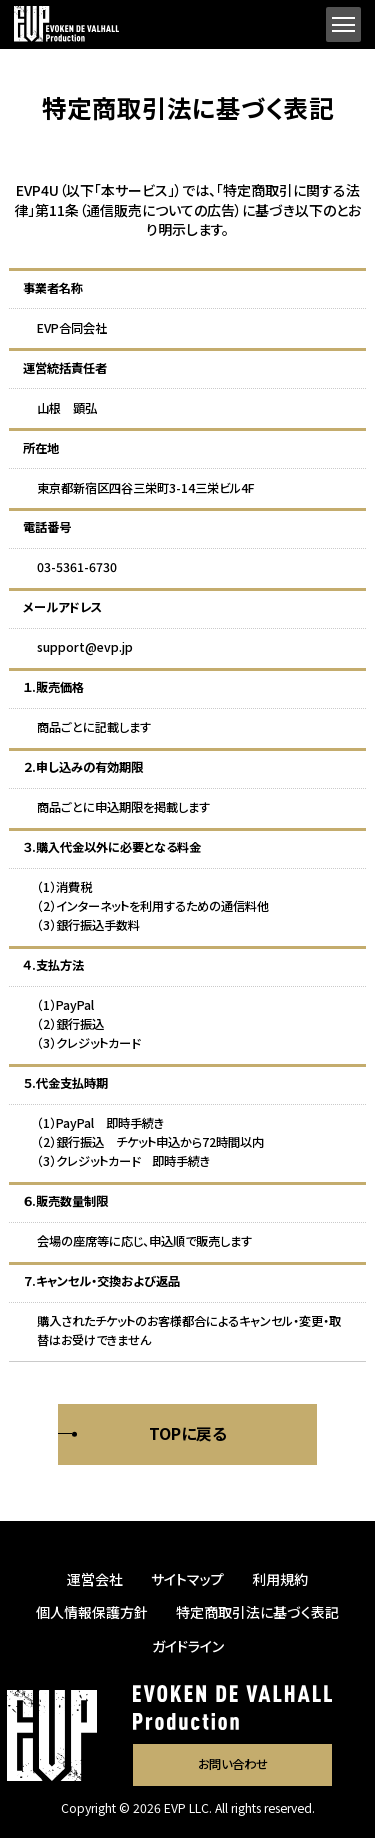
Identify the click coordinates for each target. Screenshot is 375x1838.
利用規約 (280, 1579)
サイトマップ (187, 1579)
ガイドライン (188, 1646)
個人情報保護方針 (92, 1612)
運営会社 (95, 1579)
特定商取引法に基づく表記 (257, 1612)
